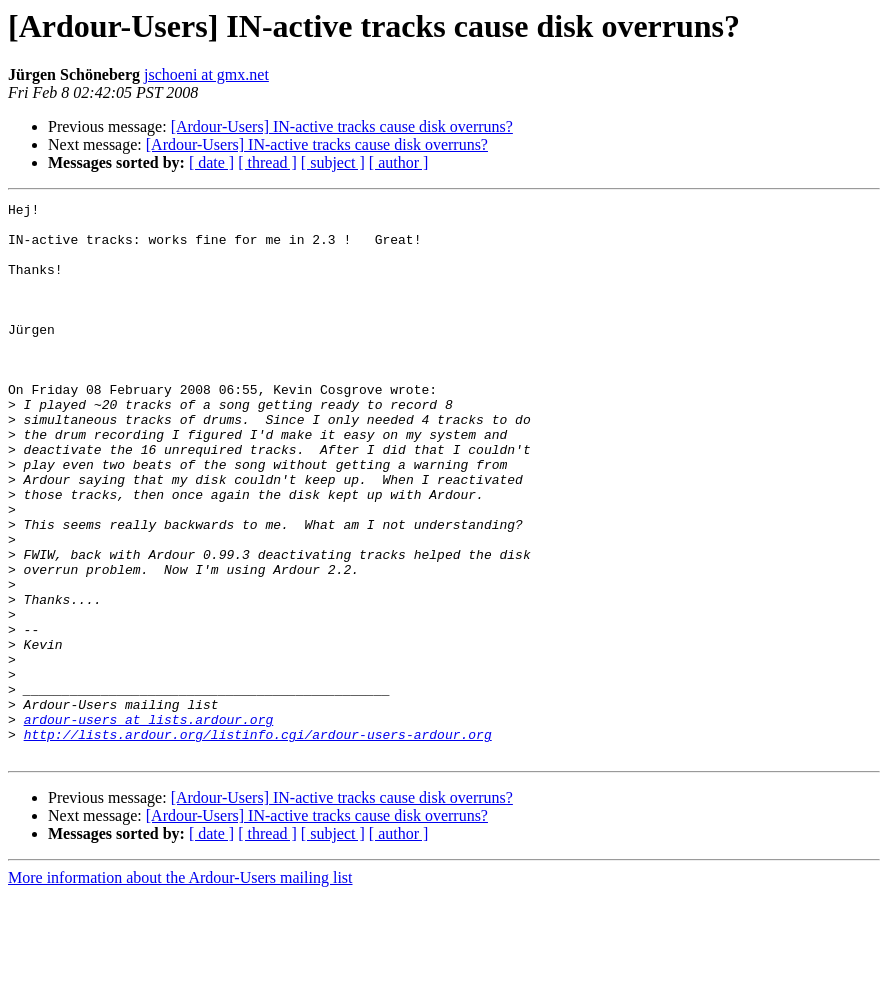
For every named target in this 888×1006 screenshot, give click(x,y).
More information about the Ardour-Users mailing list (180, 988)
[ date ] (211, 162)
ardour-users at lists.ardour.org (149, 824)
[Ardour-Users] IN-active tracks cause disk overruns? (342, 126)
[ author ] (399, 162)
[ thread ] (267, 162)
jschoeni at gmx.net (206, 74)
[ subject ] (333, 162)
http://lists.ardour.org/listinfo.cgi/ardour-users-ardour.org (258, 842)
